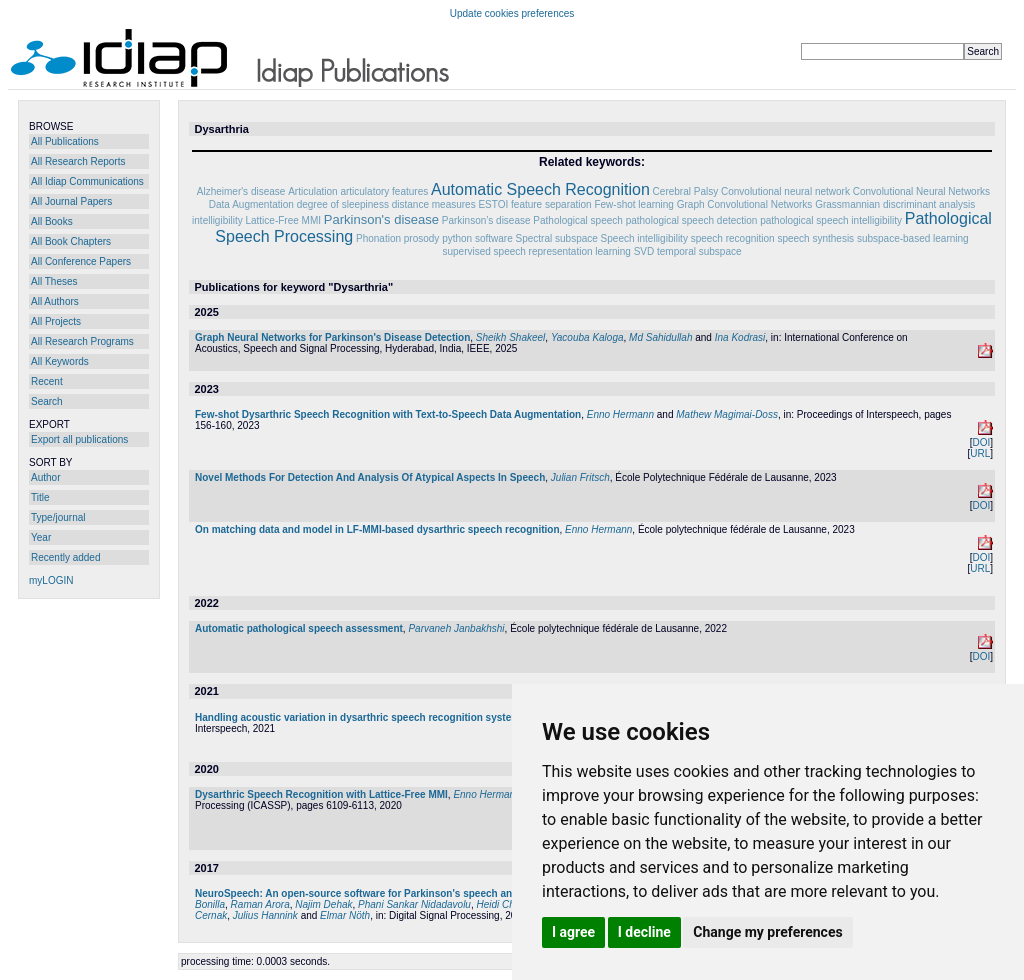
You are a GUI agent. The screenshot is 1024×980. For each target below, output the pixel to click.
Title (40, 497)
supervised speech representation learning (536, 251)
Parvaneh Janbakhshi (456, 628)
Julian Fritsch (580, 477)
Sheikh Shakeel (511, 337)
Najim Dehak (323, 904)
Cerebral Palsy (686, 191)
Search (47, 401)
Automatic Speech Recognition (540, 189)
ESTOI (493, 204)
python (457, 238)
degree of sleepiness (343, 204)
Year (41, 537)
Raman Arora (260, 904)
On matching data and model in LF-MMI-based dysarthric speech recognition (377, 529)
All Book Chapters (71, 241)
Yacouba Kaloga (587, 337)
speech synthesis (815, 238)
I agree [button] (573, 932)
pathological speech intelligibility (831, 220)
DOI (981, 442)
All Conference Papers (81, 261)
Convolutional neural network (785, 191)
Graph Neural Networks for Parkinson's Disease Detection (332, 337)
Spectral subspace (557, 238)
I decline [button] (644, 932)
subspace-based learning (913, 238)
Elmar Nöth (345, 915)
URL (980, 453)
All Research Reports (78, 161)
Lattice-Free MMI (283, 220)
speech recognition (733, 238)
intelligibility (217, 220)
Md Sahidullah (660, 337)
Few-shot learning (633, 204)
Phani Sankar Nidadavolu (414, 904)
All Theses (54, 281)
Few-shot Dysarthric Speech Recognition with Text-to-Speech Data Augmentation (388, 414)
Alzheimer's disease (241, 191)
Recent (47, 381)
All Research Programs (82, 341)
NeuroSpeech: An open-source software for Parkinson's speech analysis (367, 893)
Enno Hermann (620, 414)
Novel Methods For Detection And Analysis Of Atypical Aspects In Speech (370, 477)
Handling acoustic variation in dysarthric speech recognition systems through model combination (428, 717)
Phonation (378, 238)
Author (45, 477)
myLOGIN (51, 580)
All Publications (65, 141)
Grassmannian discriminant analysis (895, 204)
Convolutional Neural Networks (921, 191)
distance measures (434, 204)
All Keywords (60, 361)
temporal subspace (699, 251)
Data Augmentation (251, 204)
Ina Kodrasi (740, 337)
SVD (644, 251)
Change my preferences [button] (767, 932)
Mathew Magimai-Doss (727, 414)
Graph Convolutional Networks (745, 204)
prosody (422, 238)
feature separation (551, 204)
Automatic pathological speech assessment (299, 628)
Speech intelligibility (644, 238)
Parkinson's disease (381, 219)
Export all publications (79, 439)
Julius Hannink (265, 915)
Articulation (312, 191)
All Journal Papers (71, 201)
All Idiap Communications (87, 181)
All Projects (56, 321)
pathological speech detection (692, 220)
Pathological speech (578, 220)
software (494, 238)
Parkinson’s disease (486, 220)
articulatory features (384, 191)
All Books (52, 221)
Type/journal (58, 517)
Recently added (66, 557)
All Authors (55, 301)
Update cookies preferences (512, 13)
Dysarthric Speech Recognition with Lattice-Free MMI (321, 794)
